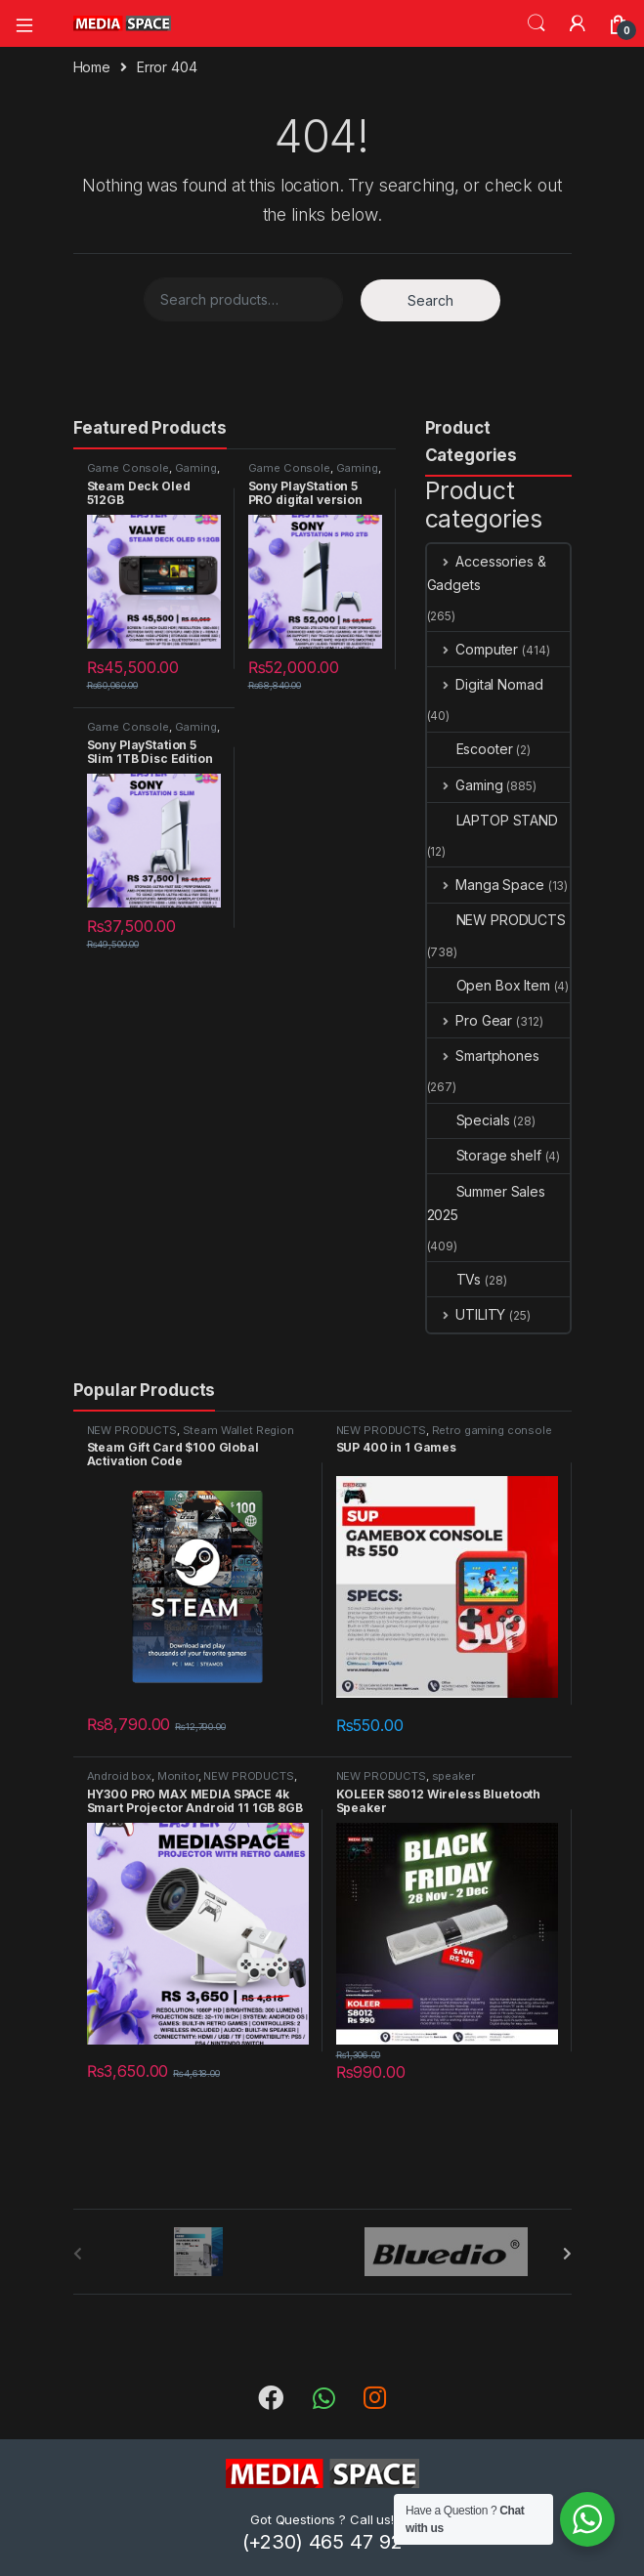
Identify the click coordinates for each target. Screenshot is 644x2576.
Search (536, 23)
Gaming (196, 468)
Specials (468, 1120)
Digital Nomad (485, 684)
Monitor (177, 1776)
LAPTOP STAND (492, 820)
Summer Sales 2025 (486, 1203)
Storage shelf (484, 1155)
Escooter (470, 748)
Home (91, 67)
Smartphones (483, 1055)
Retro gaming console (492, 1430)
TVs (454, 1279)
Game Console (128, 468)
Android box (119, 1776)
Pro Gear (470, 1020)
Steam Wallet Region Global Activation (190, 1436)
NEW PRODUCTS (496, 919)
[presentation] (567, 2253)
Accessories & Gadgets (486, 573)
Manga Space (485, 884)
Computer (473, 649)
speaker (453, 1776)
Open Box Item (488, 985)
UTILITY (466, 1314)
